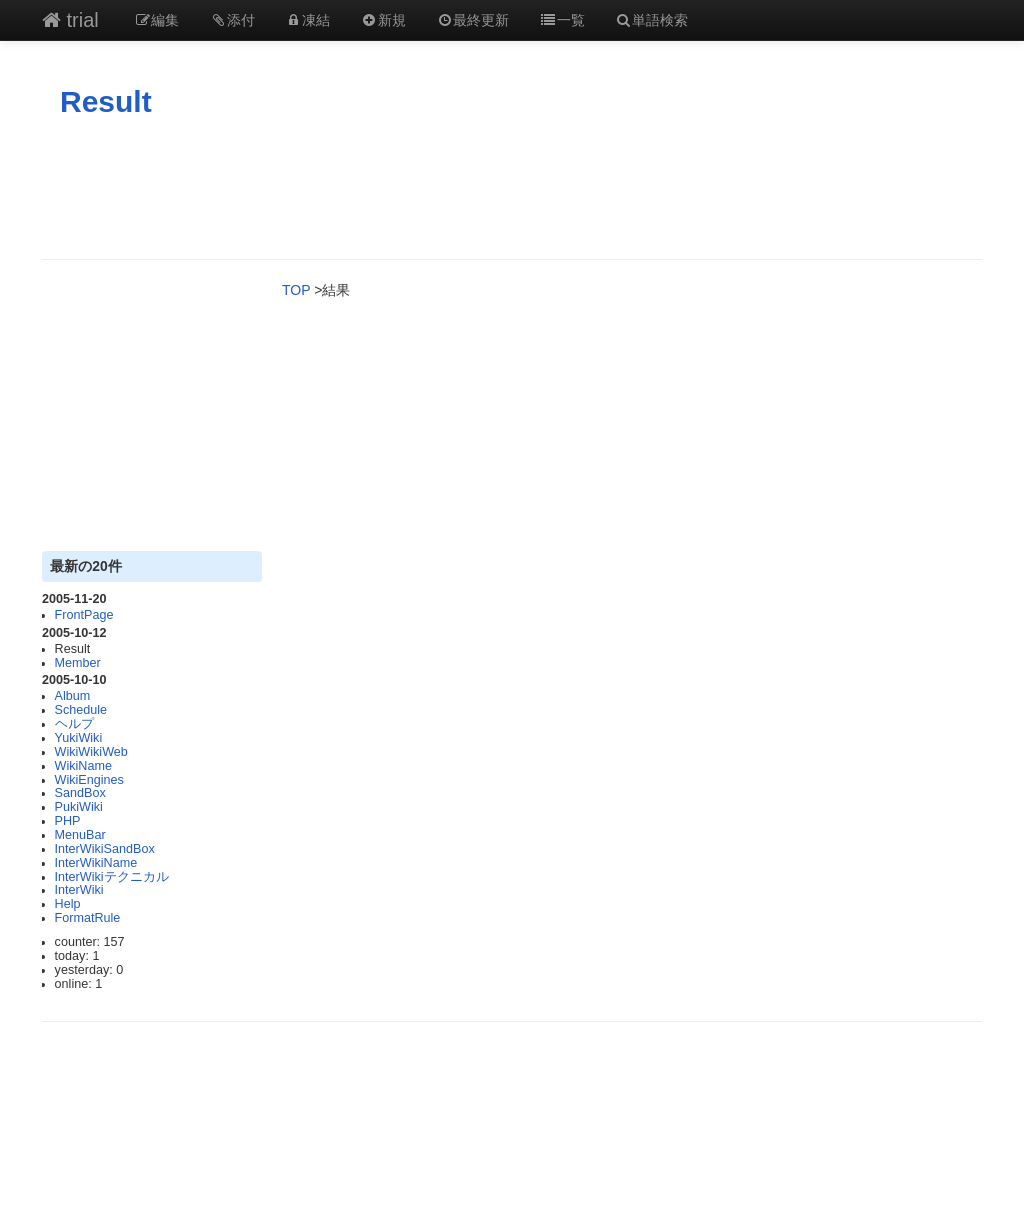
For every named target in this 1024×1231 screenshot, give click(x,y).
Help (68, 904)
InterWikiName (96, 863)
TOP (296, 290)
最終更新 (473, 20)
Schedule (81, 710)
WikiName (83, 766)
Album (73, 696)
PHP (68, 821)
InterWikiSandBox (105, 849)
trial (70, 20)
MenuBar (80, 835)
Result (106, 101)
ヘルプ (74, 724)
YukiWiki (79, 738)
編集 (157, 20)
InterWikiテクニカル (112, 877)
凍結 (308, 20)
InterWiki (79, 890)
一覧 (562, 20)
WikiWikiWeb (91, 752)
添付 (232, 20)
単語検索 (652, 20)
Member (78, 663)
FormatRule (88, 918)
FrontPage (84, 615)
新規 (383, 20)
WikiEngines (89, 780)
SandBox (80, 793)
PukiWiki (79, 807)
